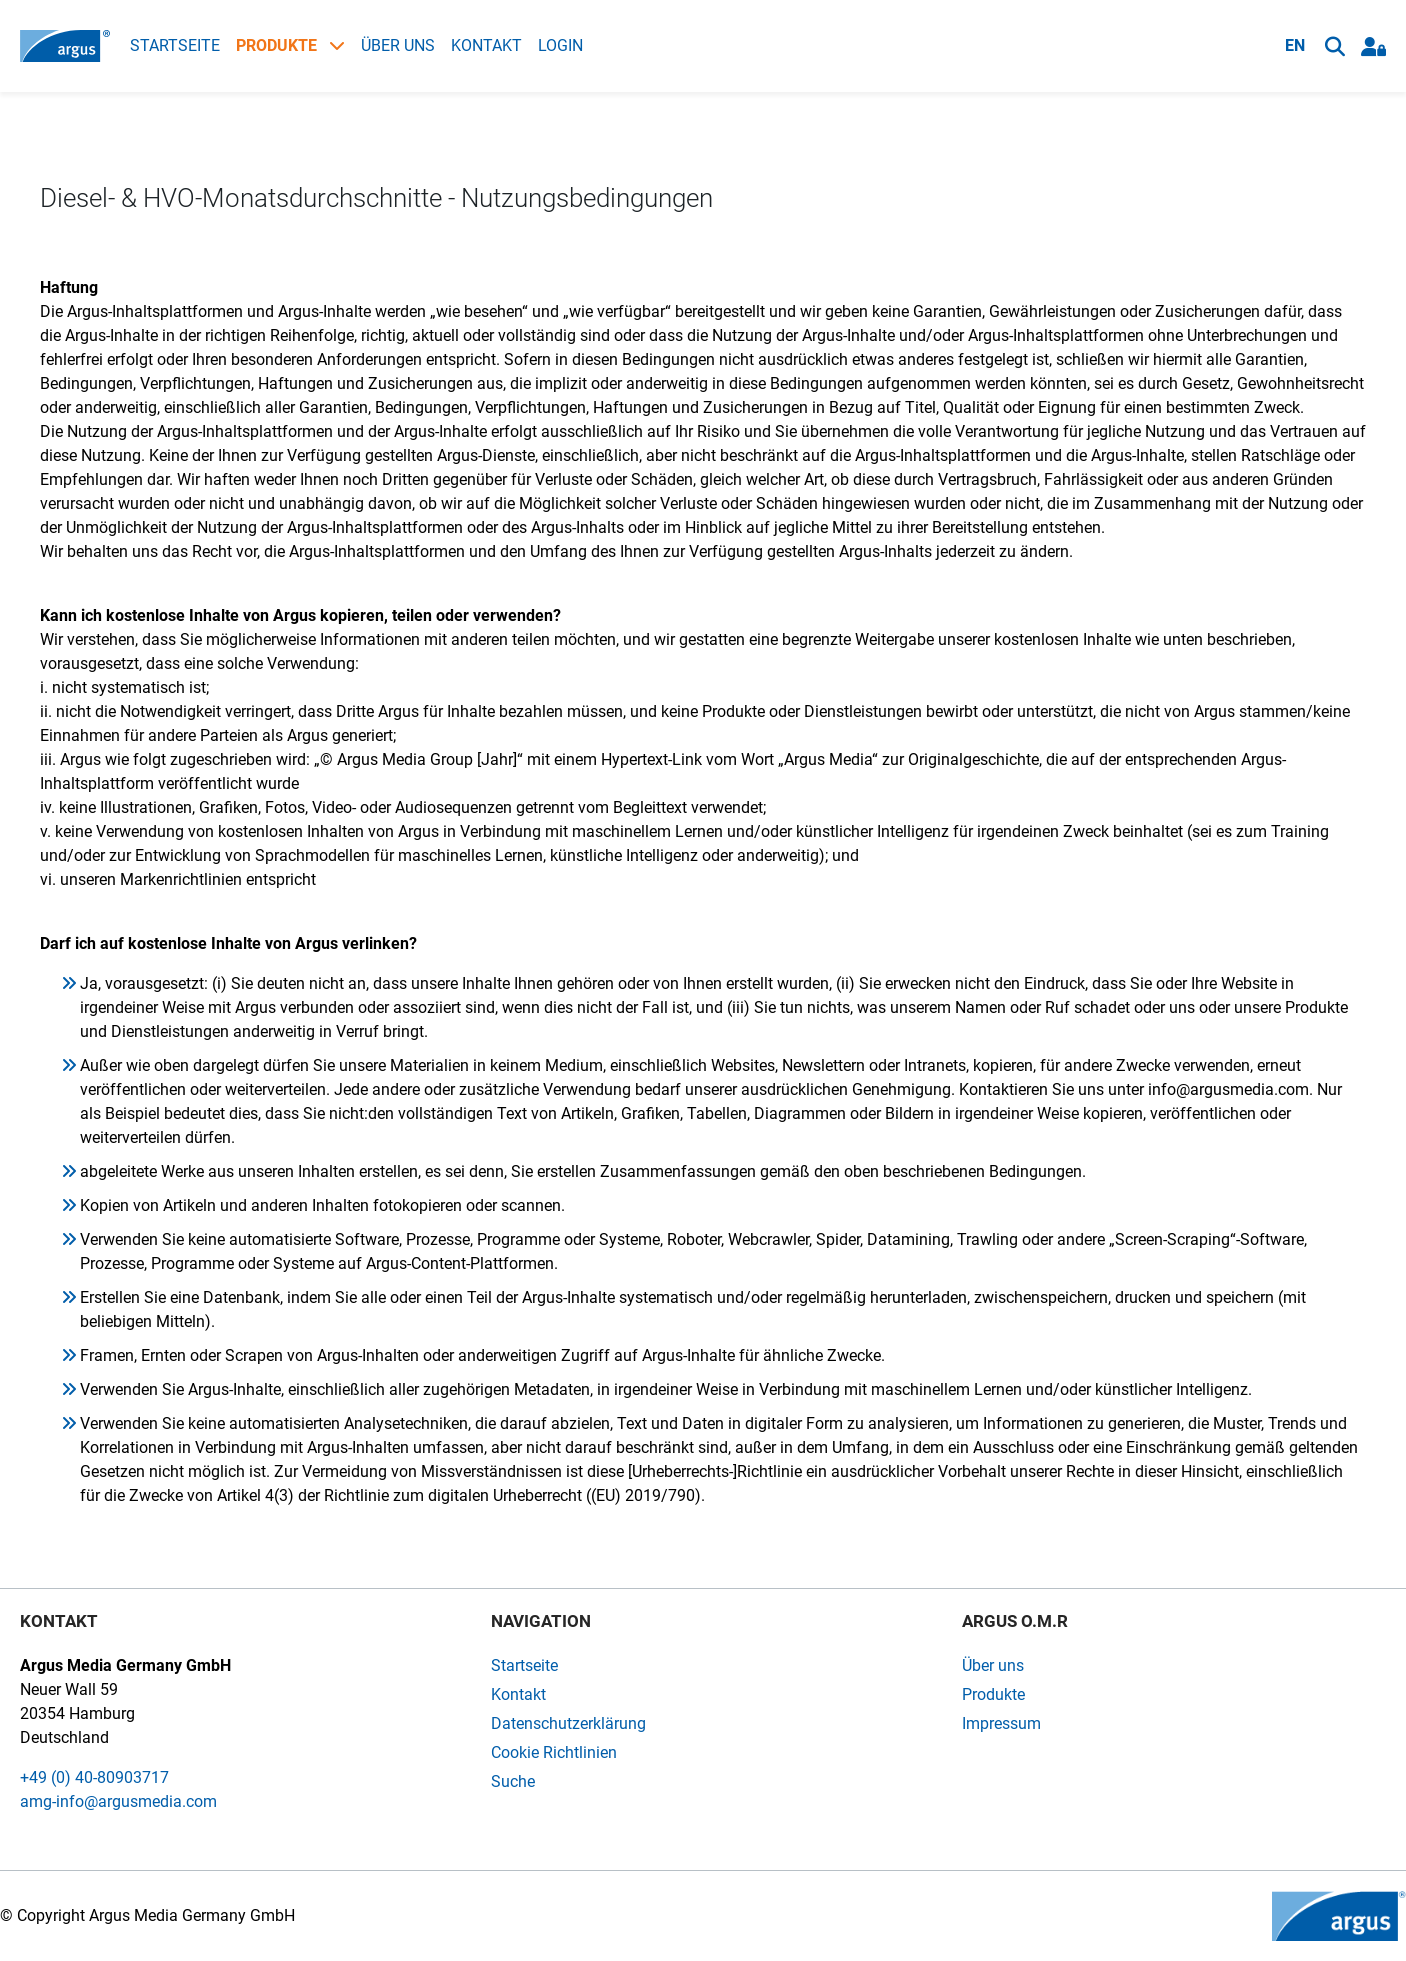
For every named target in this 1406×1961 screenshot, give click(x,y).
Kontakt (486, 45)
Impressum (1001, 1723)
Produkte (290, 45)
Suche (513, 1781)
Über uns (398, 45)
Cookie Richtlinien (554, 1752)
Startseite (175, 45)
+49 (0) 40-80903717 (94, 1777)
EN (1295, 45)
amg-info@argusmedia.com (118, 1801)
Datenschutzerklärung (568, 1723)
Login (560, 45)
